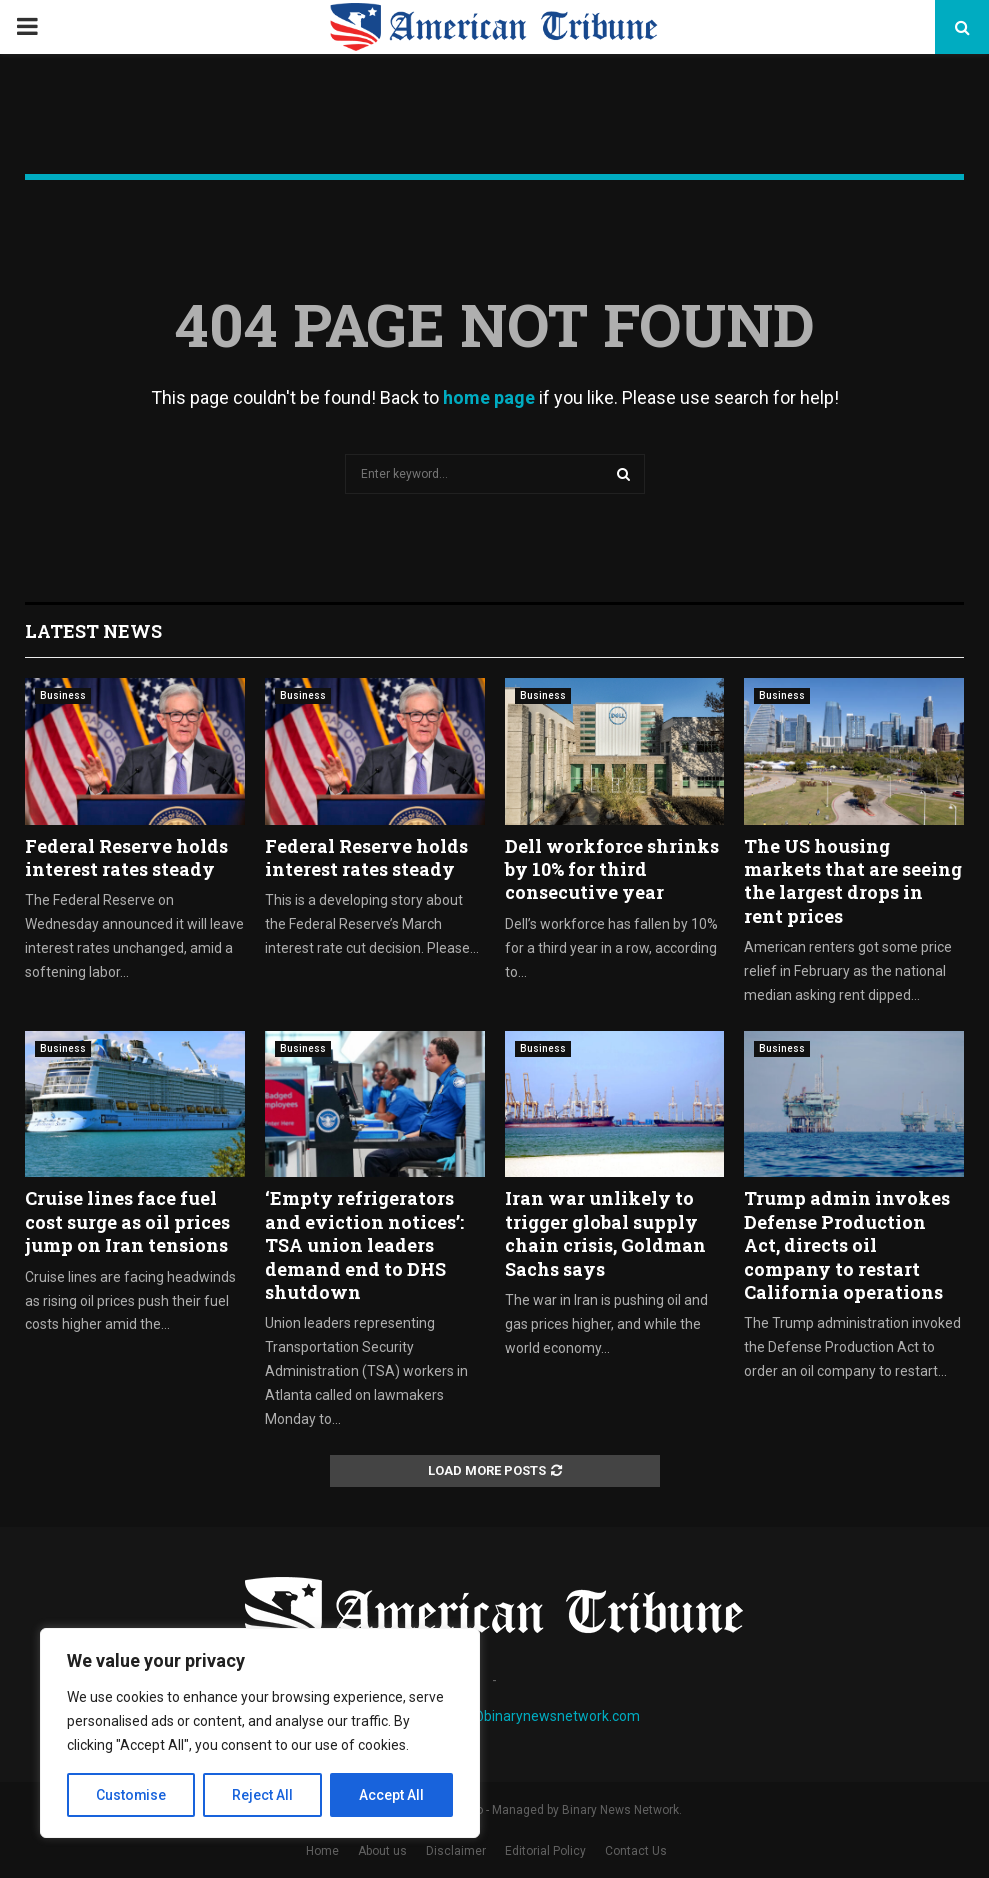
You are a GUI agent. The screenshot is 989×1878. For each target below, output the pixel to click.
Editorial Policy (545, 1851)
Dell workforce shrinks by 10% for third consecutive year (612, 869)
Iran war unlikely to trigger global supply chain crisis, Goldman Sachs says (605, 1233)
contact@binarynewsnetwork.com (531, 1716)
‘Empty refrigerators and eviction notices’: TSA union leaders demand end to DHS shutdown (364, 1245)
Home (322, 1851)
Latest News (93, 631)
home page (489, 397)
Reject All (263, 1795)
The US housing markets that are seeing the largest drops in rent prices (853, 881)
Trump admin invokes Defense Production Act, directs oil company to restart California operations (847, 1245)
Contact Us (636, 1851)
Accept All (391, 1795)
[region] (260, 1733)
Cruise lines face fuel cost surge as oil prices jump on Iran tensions (127, 1221)
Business (63, 695)
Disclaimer (456, 1851)
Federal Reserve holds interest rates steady (126, 857)
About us (382, 1851)
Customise (131, 1795)
